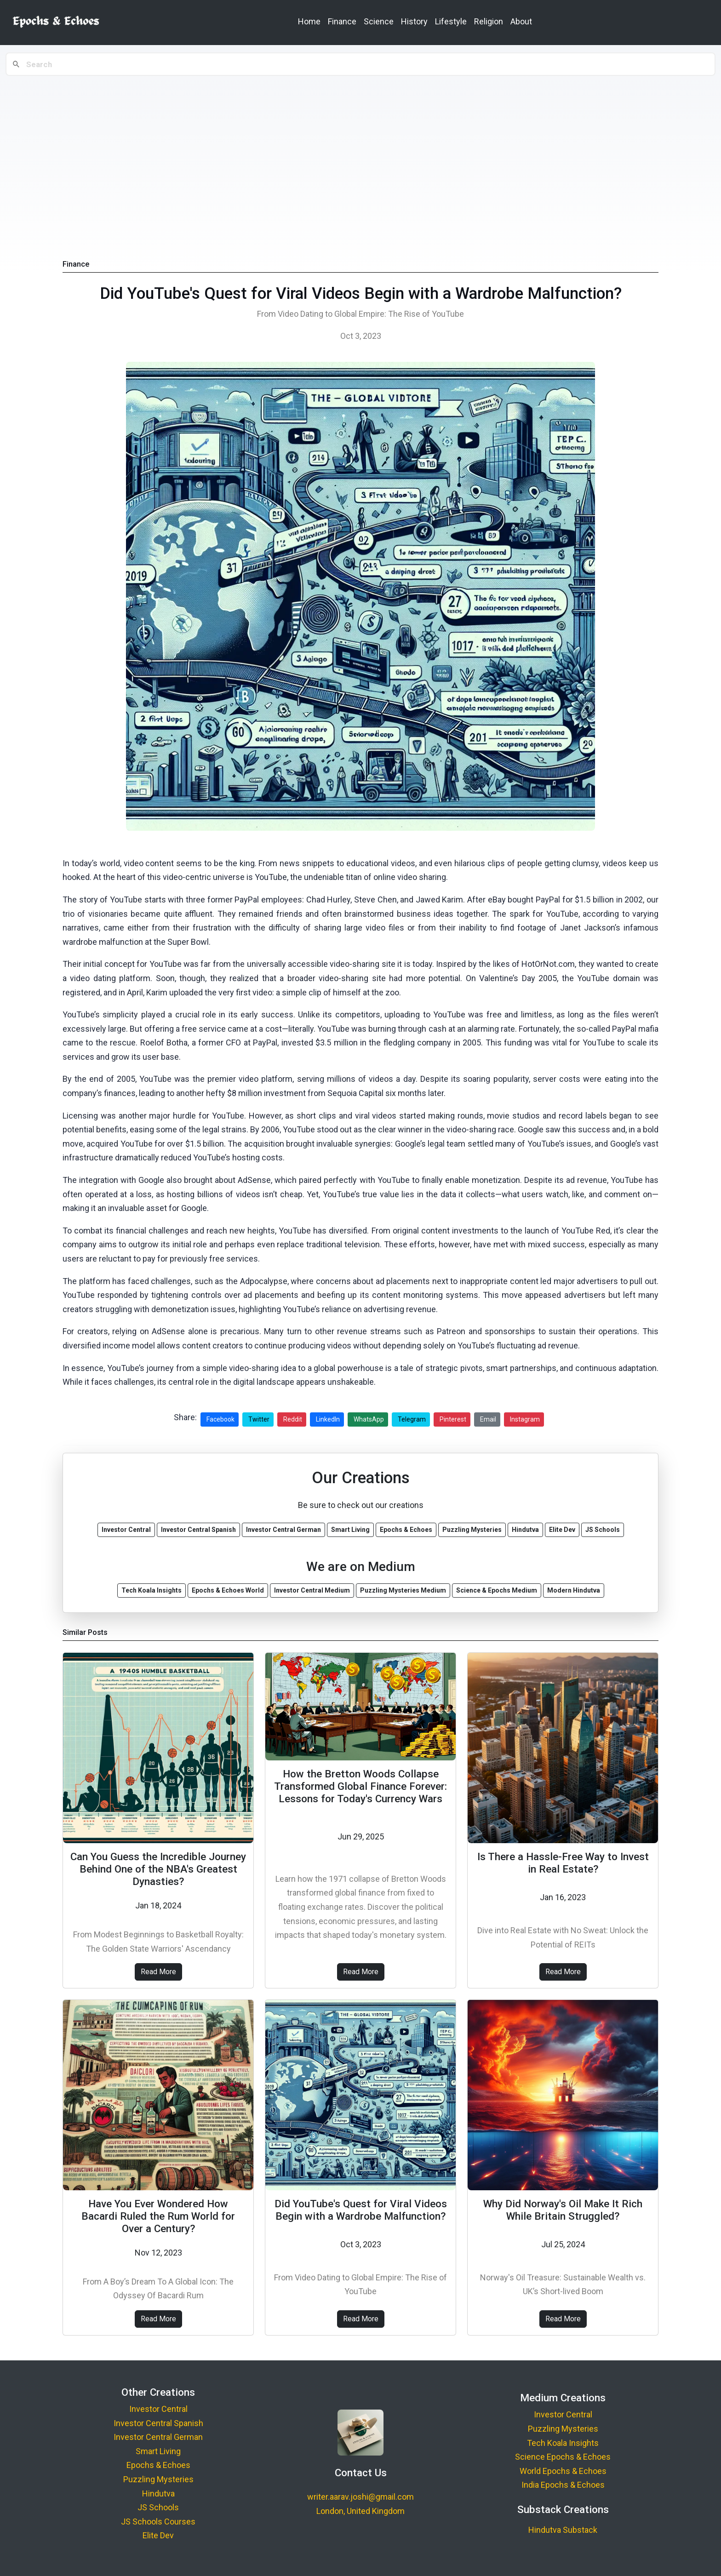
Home (309, 21)
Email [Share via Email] (488, 1419)
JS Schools (158, 2507)
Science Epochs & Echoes (563, 2457)
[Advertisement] (360, 147)
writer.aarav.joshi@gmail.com (360, 2497)
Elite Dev (158, 2535)
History (414, 21)
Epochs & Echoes (158, 2465)
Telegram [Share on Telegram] (412, 1419)
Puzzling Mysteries (158, 2479)
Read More (158, 1971)
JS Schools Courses (158, 2521)
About (521, 21)
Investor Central (158, 2409)
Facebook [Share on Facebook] (220, 1419)
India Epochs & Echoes (563, 2485)
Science (379, 21)
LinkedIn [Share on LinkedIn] (328, 1419)
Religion (488, 21)
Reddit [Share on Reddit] (292, 1419)
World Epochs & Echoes (563, 2471)
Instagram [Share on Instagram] (525, 1419)
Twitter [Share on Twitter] (258, 1419)
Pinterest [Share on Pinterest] (453, 1419)
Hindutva (158, 2493)
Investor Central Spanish (158, 2423)
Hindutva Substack (562, 2530)
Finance (342, 21)
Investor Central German (158, 2437)
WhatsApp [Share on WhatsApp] (369, 1419)
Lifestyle (451, 21)
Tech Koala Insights (563, 2443)
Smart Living (158, 2451)
